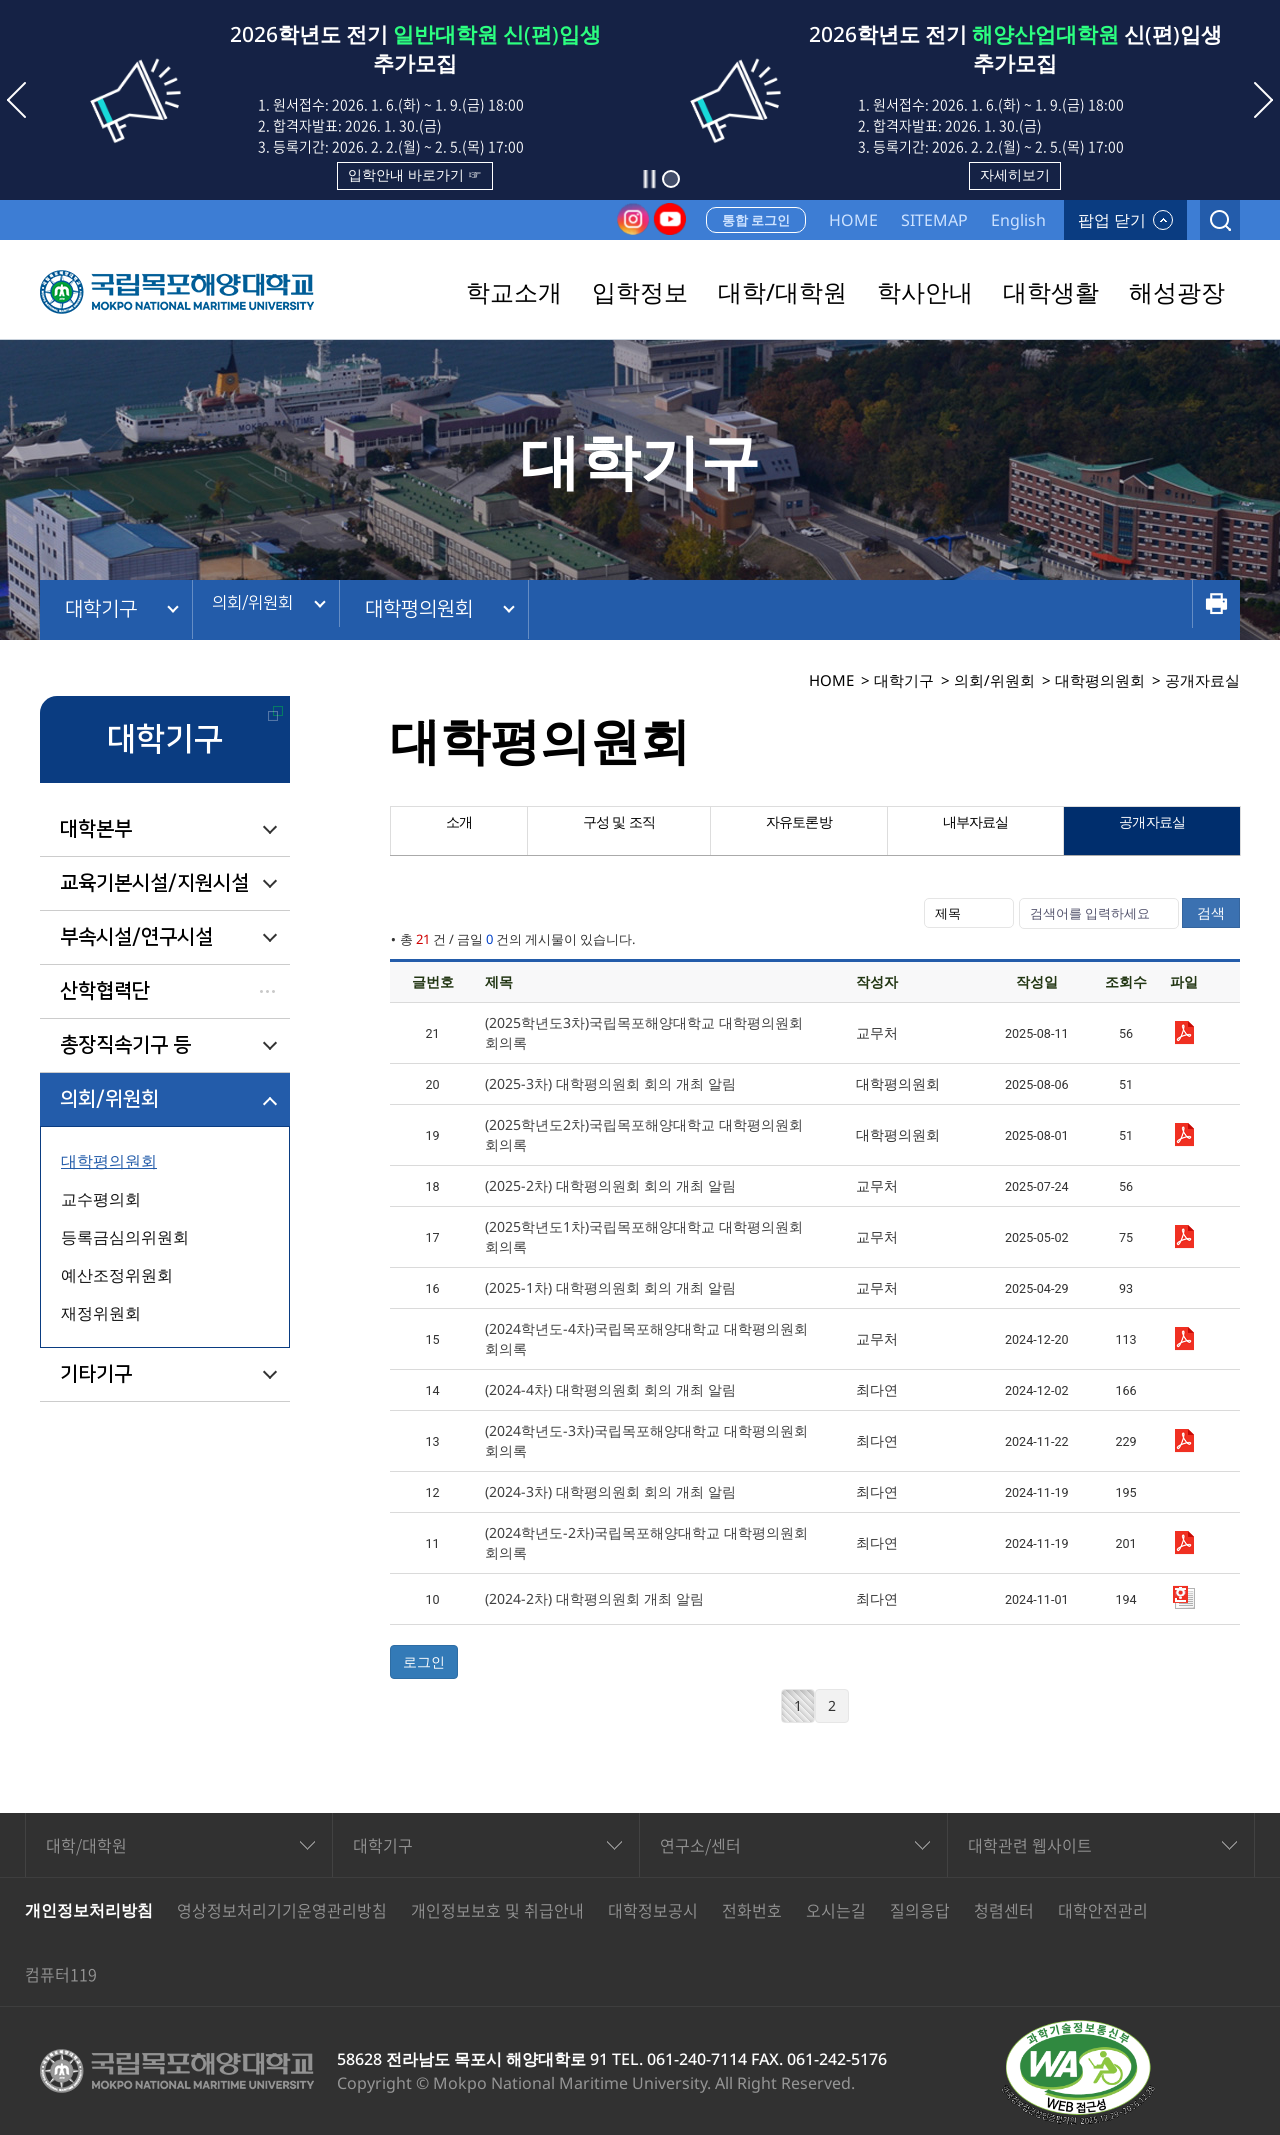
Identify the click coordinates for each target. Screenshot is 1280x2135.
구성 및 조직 (617, 831)
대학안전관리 (1103, 1910)
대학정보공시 (653, 1910)
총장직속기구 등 (125, 1045)
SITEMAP (934, 220)
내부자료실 (974, 831)
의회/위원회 (267, 609)
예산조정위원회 (117, 1275)
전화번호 (752, 1910)
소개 (457, 831)
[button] (671, 179)
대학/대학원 (86, 1845)
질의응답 (920, 1910)
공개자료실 (1152, 831)
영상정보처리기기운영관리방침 (282, 1910)
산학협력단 (105, 991)
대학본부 (96, 829)
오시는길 (836, 1910)
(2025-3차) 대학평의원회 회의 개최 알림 (610, 1083)
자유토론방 (797, 831)
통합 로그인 (756, 220)
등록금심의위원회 (125, 1237)
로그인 (424, 1661)
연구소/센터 (700, 1845)
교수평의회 (101, 1199)
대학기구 (101, 609)
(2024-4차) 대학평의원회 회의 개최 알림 (610, 1389)
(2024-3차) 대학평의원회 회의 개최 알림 (610, 1491)
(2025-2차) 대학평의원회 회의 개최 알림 (610, 1185)
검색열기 (1220, 220)
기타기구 (96, 1374)
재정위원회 (101, 1313)
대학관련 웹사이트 (1030, 1845)
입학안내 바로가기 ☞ (415, 174)
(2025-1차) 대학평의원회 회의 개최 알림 (610, 1287)
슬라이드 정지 (649, 179)
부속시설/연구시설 (136, 937)
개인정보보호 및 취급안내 (497, 1910)
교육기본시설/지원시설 (154, 883)
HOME (853, 220)
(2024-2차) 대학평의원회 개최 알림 (594, 1598)
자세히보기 (1015, 174)
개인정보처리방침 (89, 1910)
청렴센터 (1004, 1910)
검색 (1211, 912)
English (1018, 220)
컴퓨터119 (61, 1974)
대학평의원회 (451, 609)
